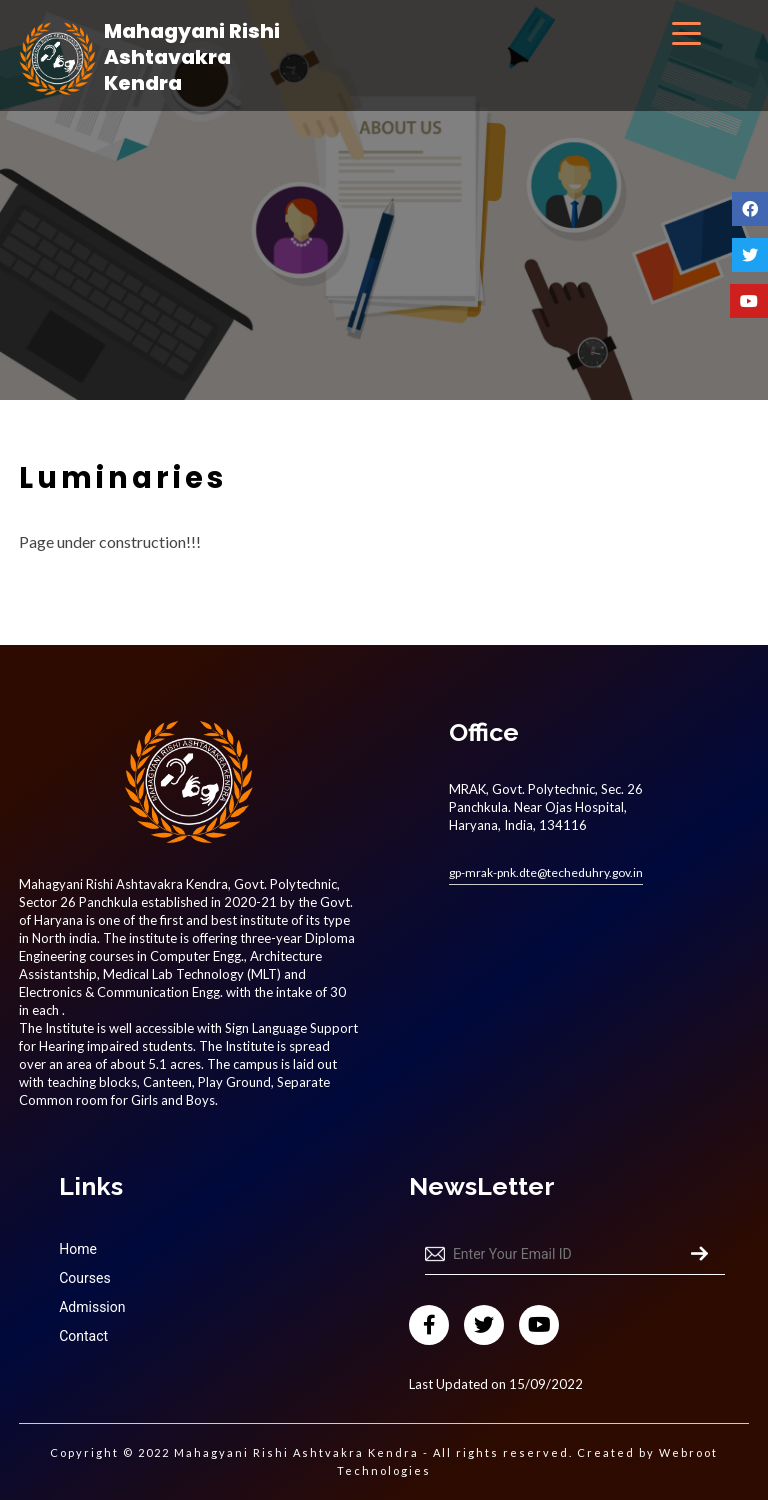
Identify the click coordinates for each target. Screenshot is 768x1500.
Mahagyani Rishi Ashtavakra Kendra (192, 57)
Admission (92, 1307)
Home (78, 1249)
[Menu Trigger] (686, 32)
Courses (84, 1278)
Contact (83, 1336)
